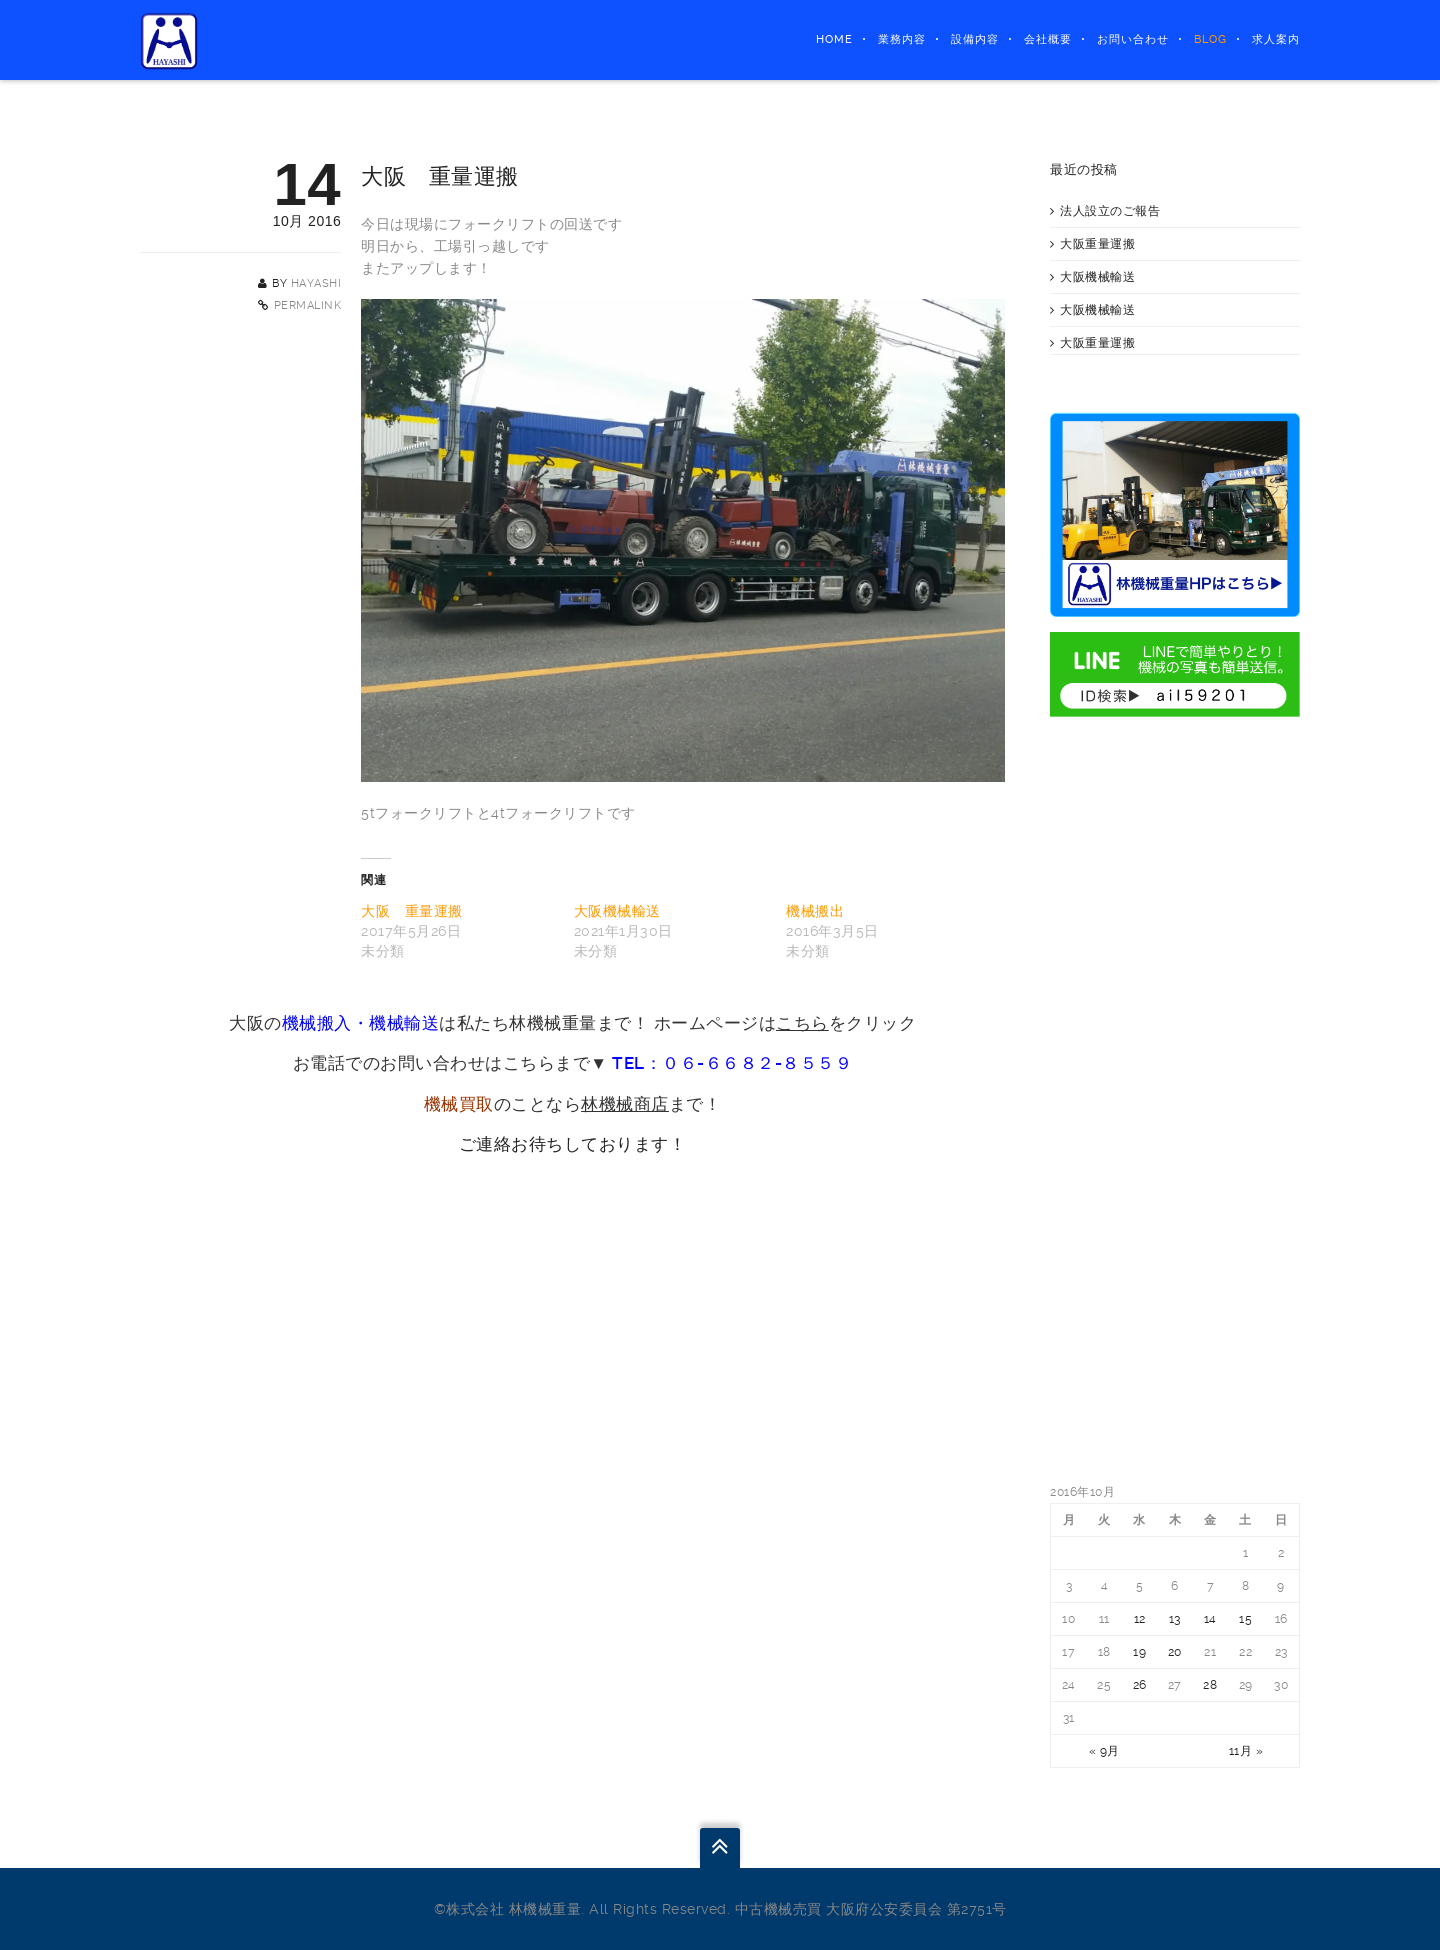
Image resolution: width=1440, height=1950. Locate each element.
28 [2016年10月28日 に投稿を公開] (1210, 1685)
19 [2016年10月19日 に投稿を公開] (1139, 1652)
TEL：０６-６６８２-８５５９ (732, 1063)
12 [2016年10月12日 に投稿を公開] (1140, 1619)
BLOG (1210, 39)
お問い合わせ (1133, 39)
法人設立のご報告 (1110, 211)
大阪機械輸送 (617, 911)
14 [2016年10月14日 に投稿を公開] (1210, 1619)
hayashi (316, 283)
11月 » (1246, 1751)
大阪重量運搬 (1097, 244)
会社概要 (1048, 39)
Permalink (308, 305)
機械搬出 (815, 911)
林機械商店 (625, 1104)
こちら (802, 1023)
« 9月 (1104, 1751)
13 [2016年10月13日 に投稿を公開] (1175, 1619)
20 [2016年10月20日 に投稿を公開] (1175, 1652)
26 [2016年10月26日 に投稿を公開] (1140, 1685)
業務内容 (902, 39)
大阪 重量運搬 (412, 911)
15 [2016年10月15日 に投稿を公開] (1245, 1619)
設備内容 (975, 39)
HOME (834, 39)
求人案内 (1276, 39)
